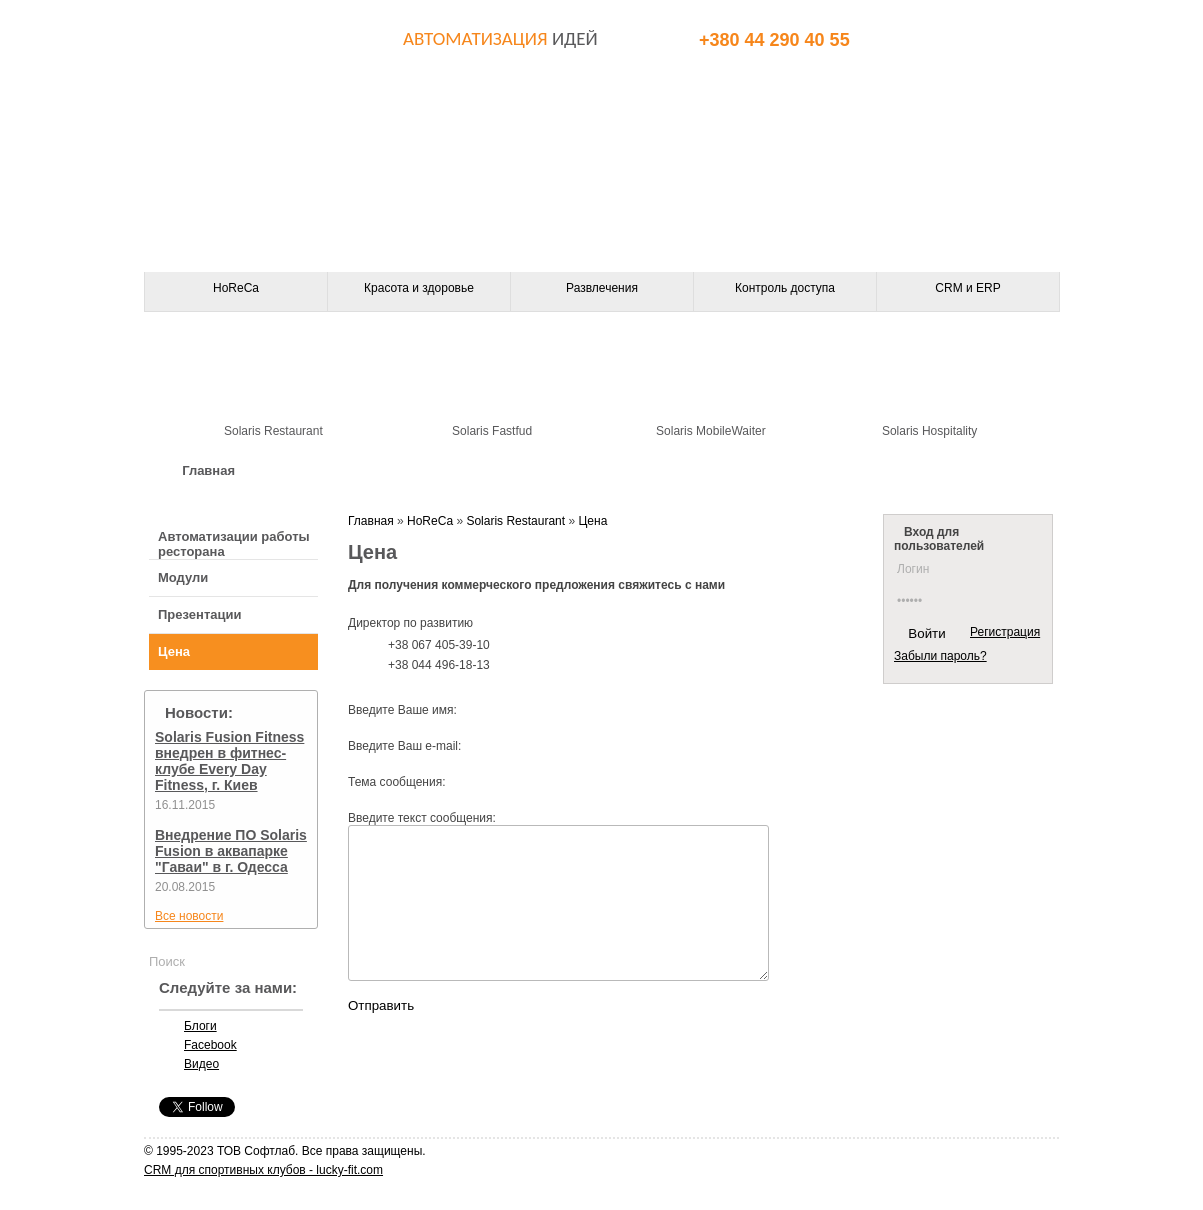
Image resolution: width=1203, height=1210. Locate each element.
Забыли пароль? (940, 656)
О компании (333, 470)
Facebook (210, 1045)
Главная (208, 470)
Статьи (997, 470)
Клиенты (879, 470)
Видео (201, 1064)
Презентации (199, 614)
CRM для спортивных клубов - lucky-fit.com (263, 1170)
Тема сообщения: (397, 782)
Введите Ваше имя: (402, 710)
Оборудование (477, 470)
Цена (174, 651)
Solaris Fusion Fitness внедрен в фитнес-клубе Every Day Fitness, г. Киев (229, 761)
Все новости (189, 916)
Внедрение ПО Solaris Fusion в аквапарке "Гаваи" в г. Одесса (231, 851)
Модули (183, 577)
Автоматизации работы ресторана (234, 544)
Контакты (621, 470)
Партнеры (751, 470)
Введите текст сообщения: (422, 818)
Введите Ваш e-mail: (404, 746)
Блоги (200, 1026)
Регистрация (1005, 632)
